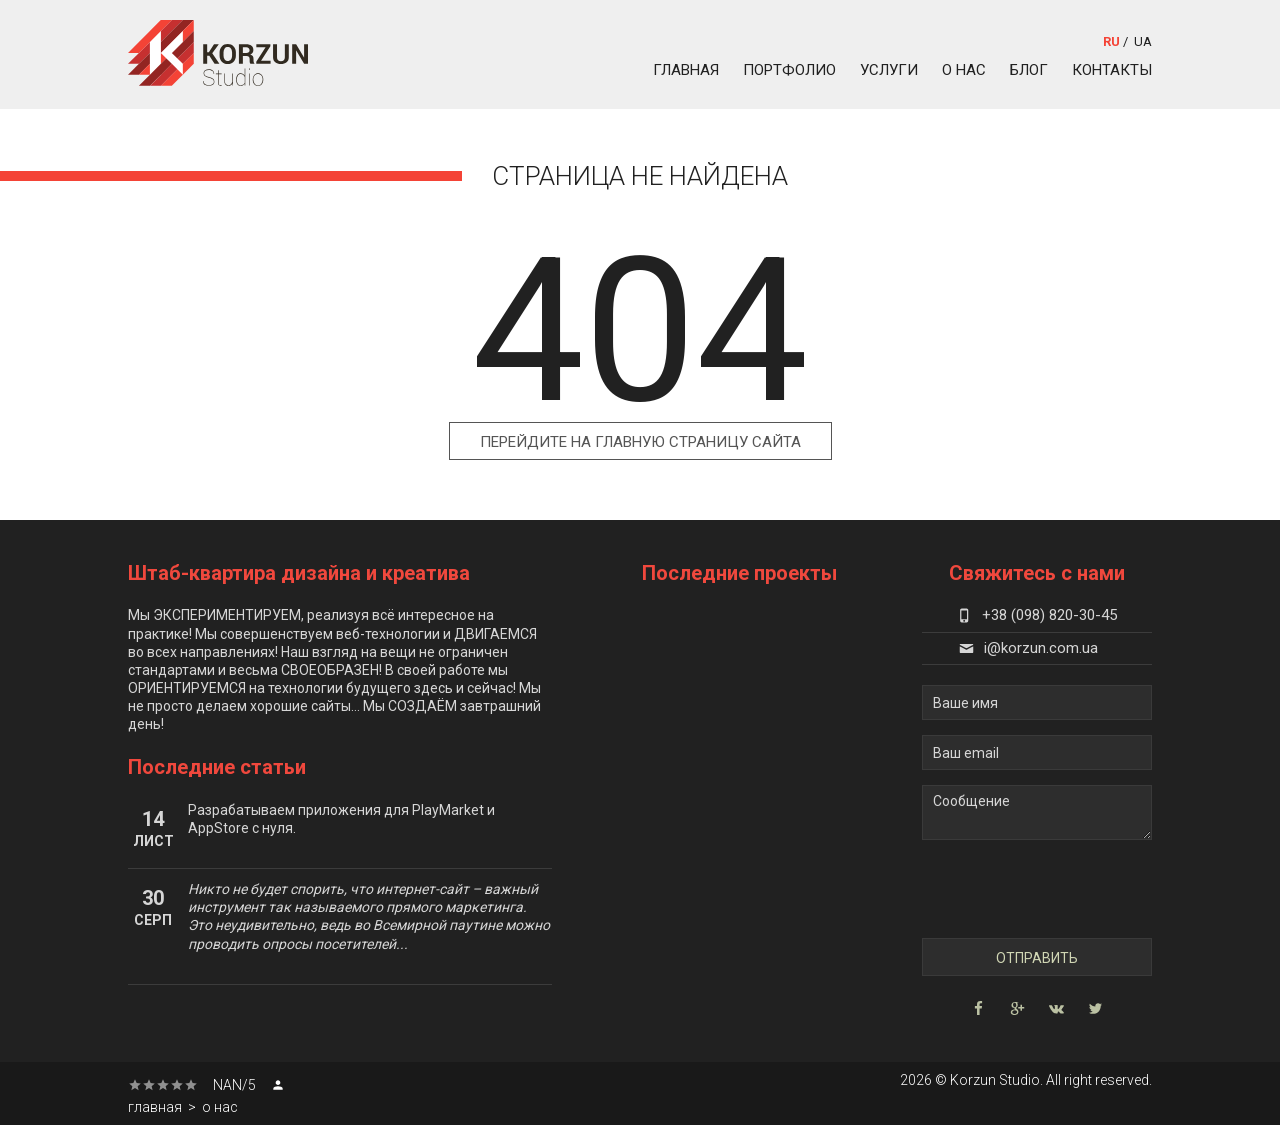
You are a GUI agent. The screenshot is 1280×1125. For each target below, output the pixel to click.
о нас (964, 70)
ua (1143, 41)
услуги (889, 70)
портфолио (789, 70)
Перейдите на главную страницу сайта (640, 442)
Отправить (1037, 958)
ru (1111, 41)
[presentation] (1037, 889)
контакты (1112, 70)
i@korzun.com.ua (1028, 648)
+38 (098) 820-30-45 (1037, 615)
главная (686, 70)
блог (1029, 70)
